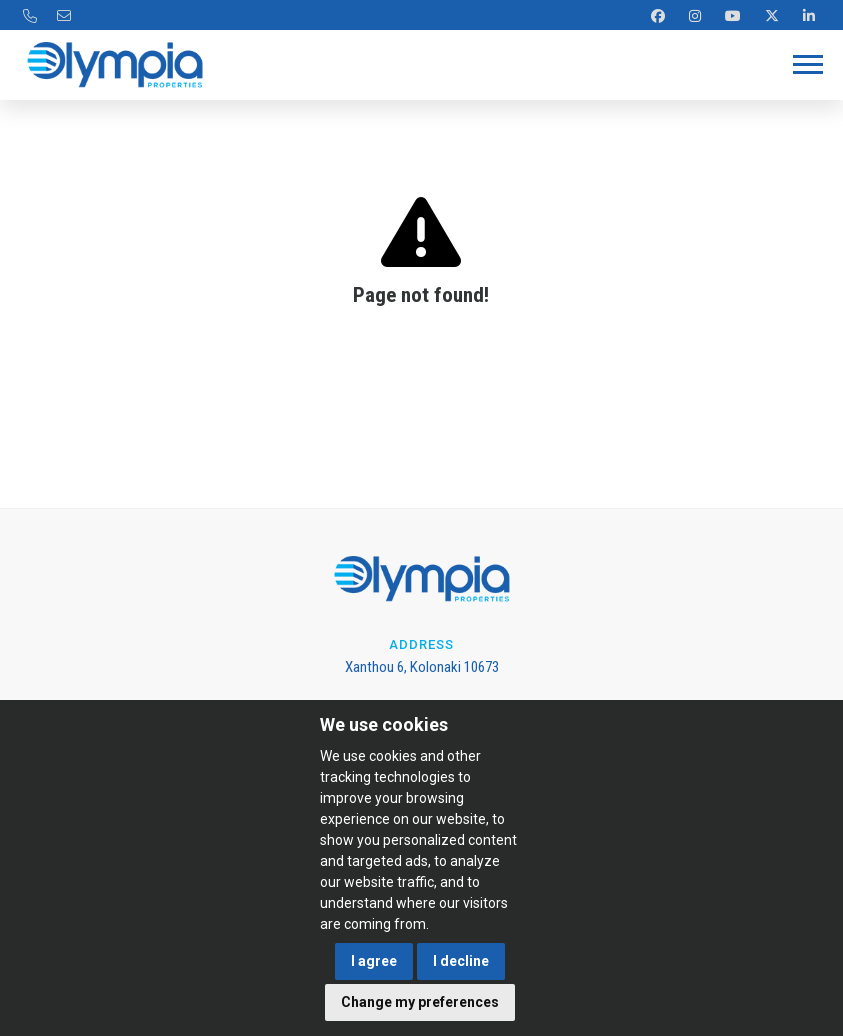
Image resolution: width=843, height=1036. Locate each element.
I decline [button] (461, 961)
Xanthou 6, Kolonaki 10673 (422, 667)
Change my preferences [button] (420, 1002)
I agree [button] (374, 961)
